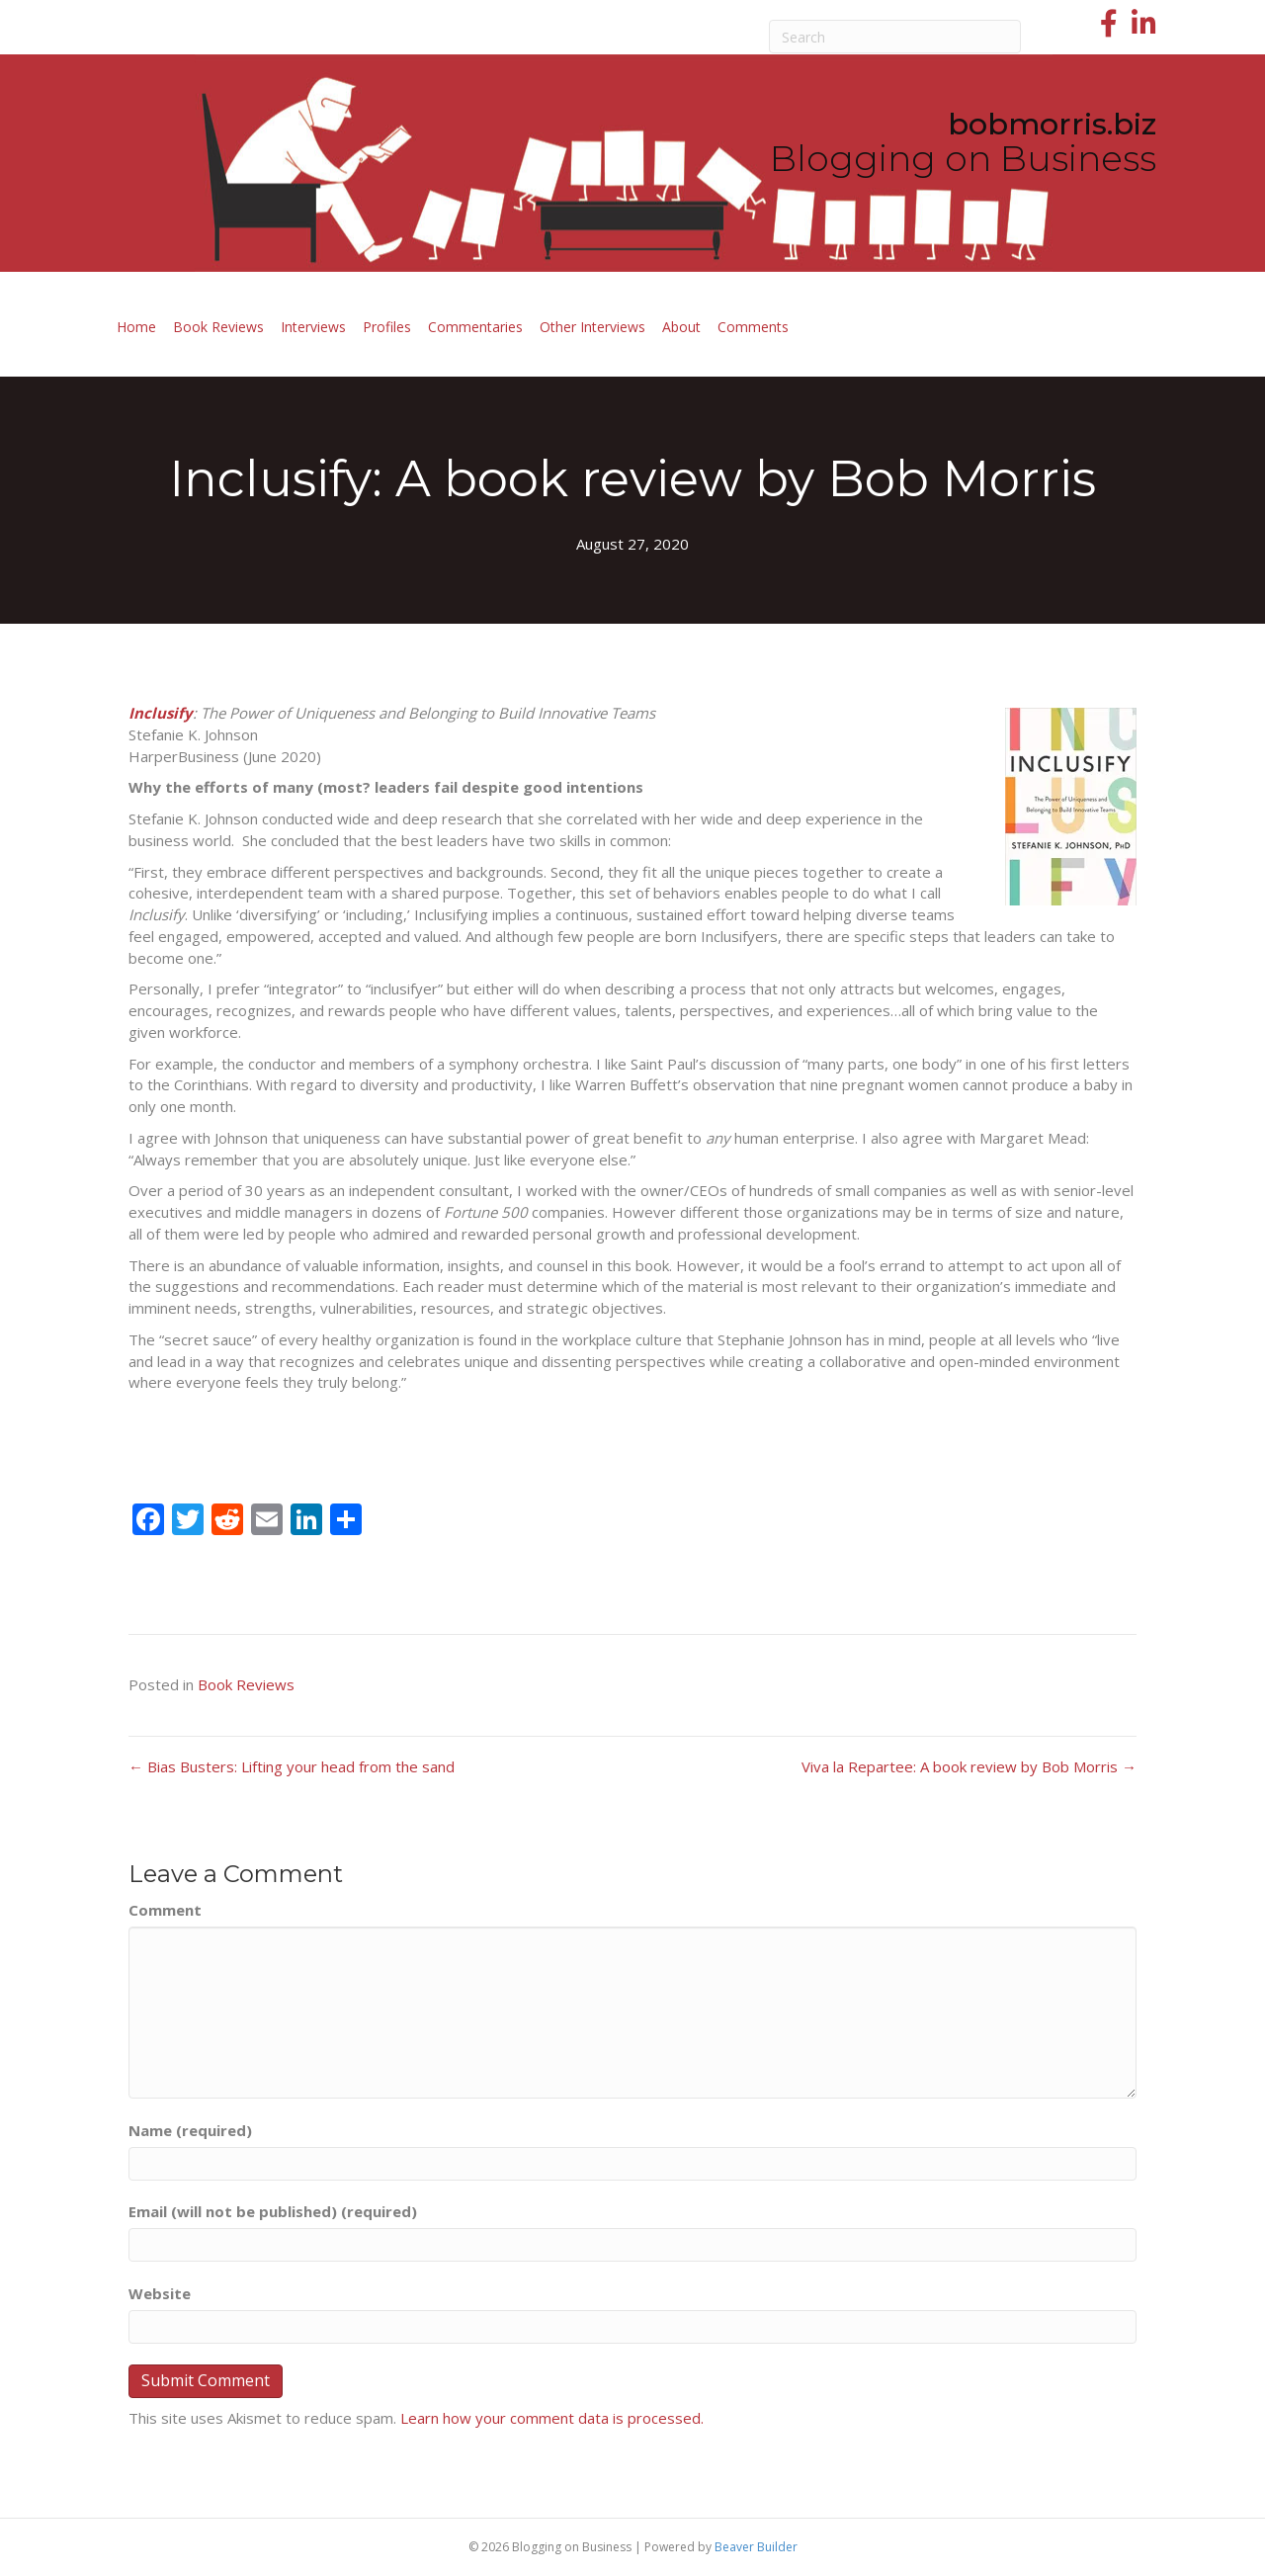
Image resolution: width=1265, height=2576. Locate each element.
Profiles (387, 326)
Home (136, 326)
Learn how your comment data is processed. (552, 2418)
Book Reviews (218, 326)
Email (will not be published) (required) (272, 2211)
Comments (753, 326)
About (681, 326)
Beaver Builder (756, 2546)
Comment (165, 1910)
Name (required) (190, 2130)
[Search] (895, 36)
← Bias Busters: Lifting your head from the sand (291, 1766)
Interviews (313, 326)
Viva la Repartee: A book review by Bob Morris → (969, 1766)
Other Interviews (592, 326)
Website (159, 2293)
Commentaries (475, 326)
